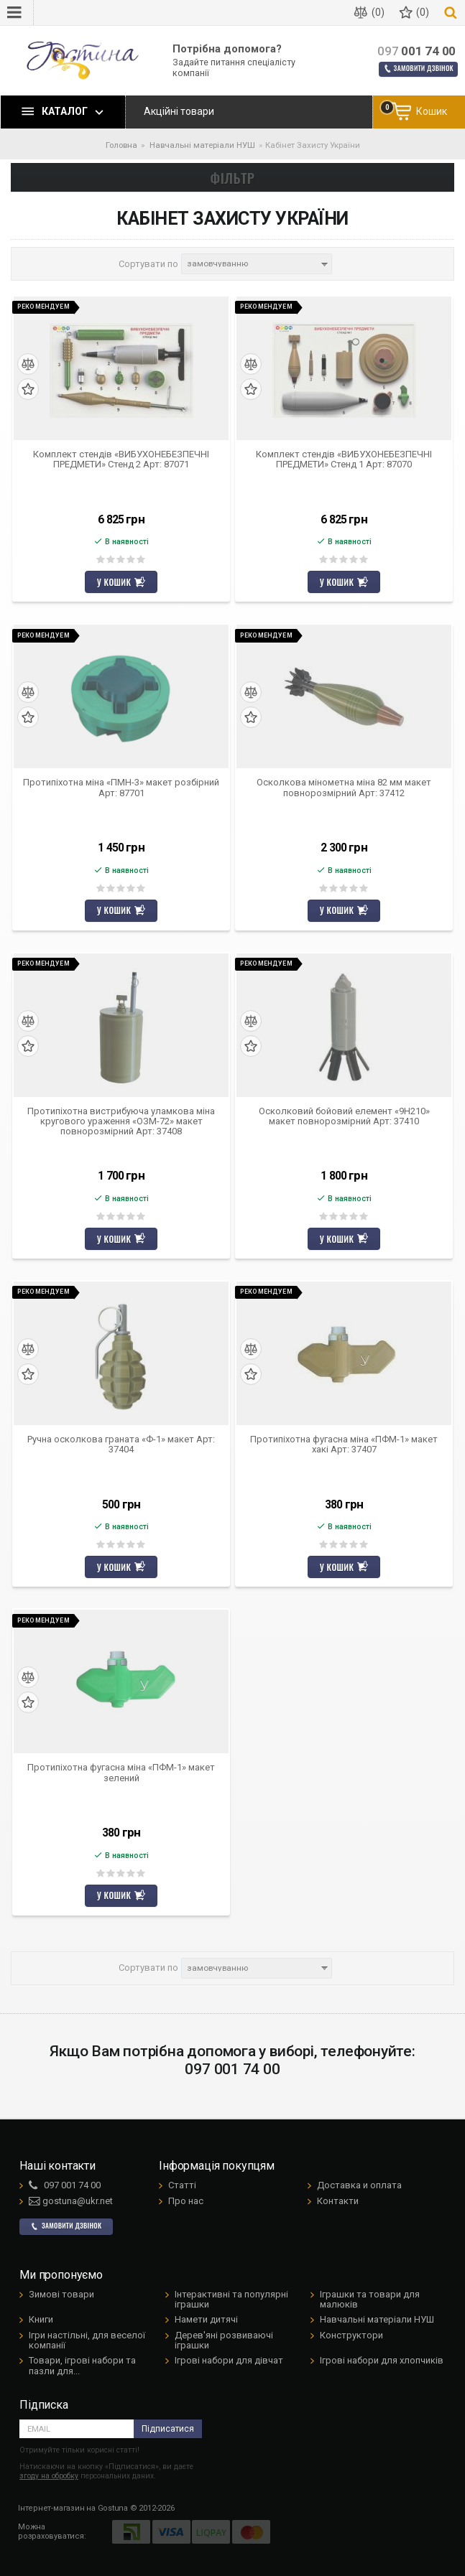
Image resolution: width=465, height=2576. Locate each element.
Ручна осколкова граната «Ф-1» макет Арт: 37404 (121, 1444)
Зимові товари (61, 2294)
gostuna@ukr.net (71, 2200)
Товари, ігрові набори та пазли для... (82, 2365)
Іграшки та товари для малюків (370, 2299)
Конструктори (351, 2335)
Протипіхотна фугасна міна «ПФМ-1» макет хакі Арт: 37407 (344, 1444)
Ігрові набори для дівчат (229, 2360)
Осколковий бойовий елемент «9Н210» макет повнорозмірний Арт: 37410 (344, 1116)
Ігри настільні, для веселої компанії (87, 2340)
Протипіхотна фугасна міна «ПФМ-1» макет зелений (121, 1773)
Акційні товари (179, 111)
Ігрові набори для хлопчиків (381, 2360)
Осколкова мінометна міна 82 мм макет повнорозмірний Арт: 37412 (344, 788)
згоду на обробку (48, 2476)
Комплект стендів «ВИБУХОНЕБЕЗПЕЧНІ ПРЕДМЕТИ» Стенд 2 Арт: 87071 (121, 459)
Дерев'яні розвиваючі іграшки (224, 2340)
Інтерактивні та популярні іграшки (231, 2299)
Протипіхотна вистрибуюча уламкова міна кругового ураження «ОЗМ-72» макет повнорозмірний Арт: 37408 (121, 1121)
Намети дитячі (206, 2319)
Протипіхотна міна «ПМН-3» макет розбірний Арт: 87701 (121, 788)
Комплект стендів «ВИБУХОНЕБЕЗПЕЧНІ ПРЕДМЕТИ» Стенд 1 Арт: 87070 (344, 459)
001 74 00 (416, 51)
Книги (41, 2319)
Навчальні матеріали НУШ (377, 2319)
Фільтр (233, 177)
